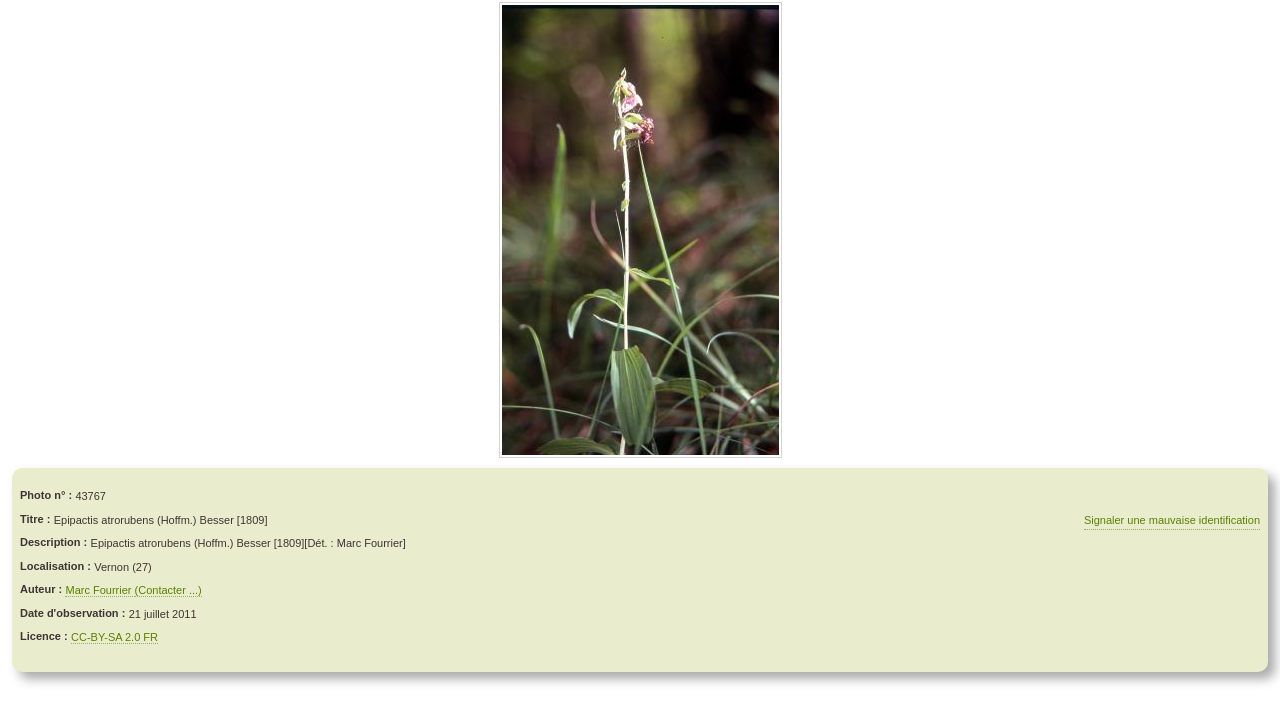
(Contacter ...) (168, 590)
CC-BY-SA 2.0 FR (114, 637)
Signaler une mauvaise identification (1172, 520)
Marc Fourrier (99, 590)
